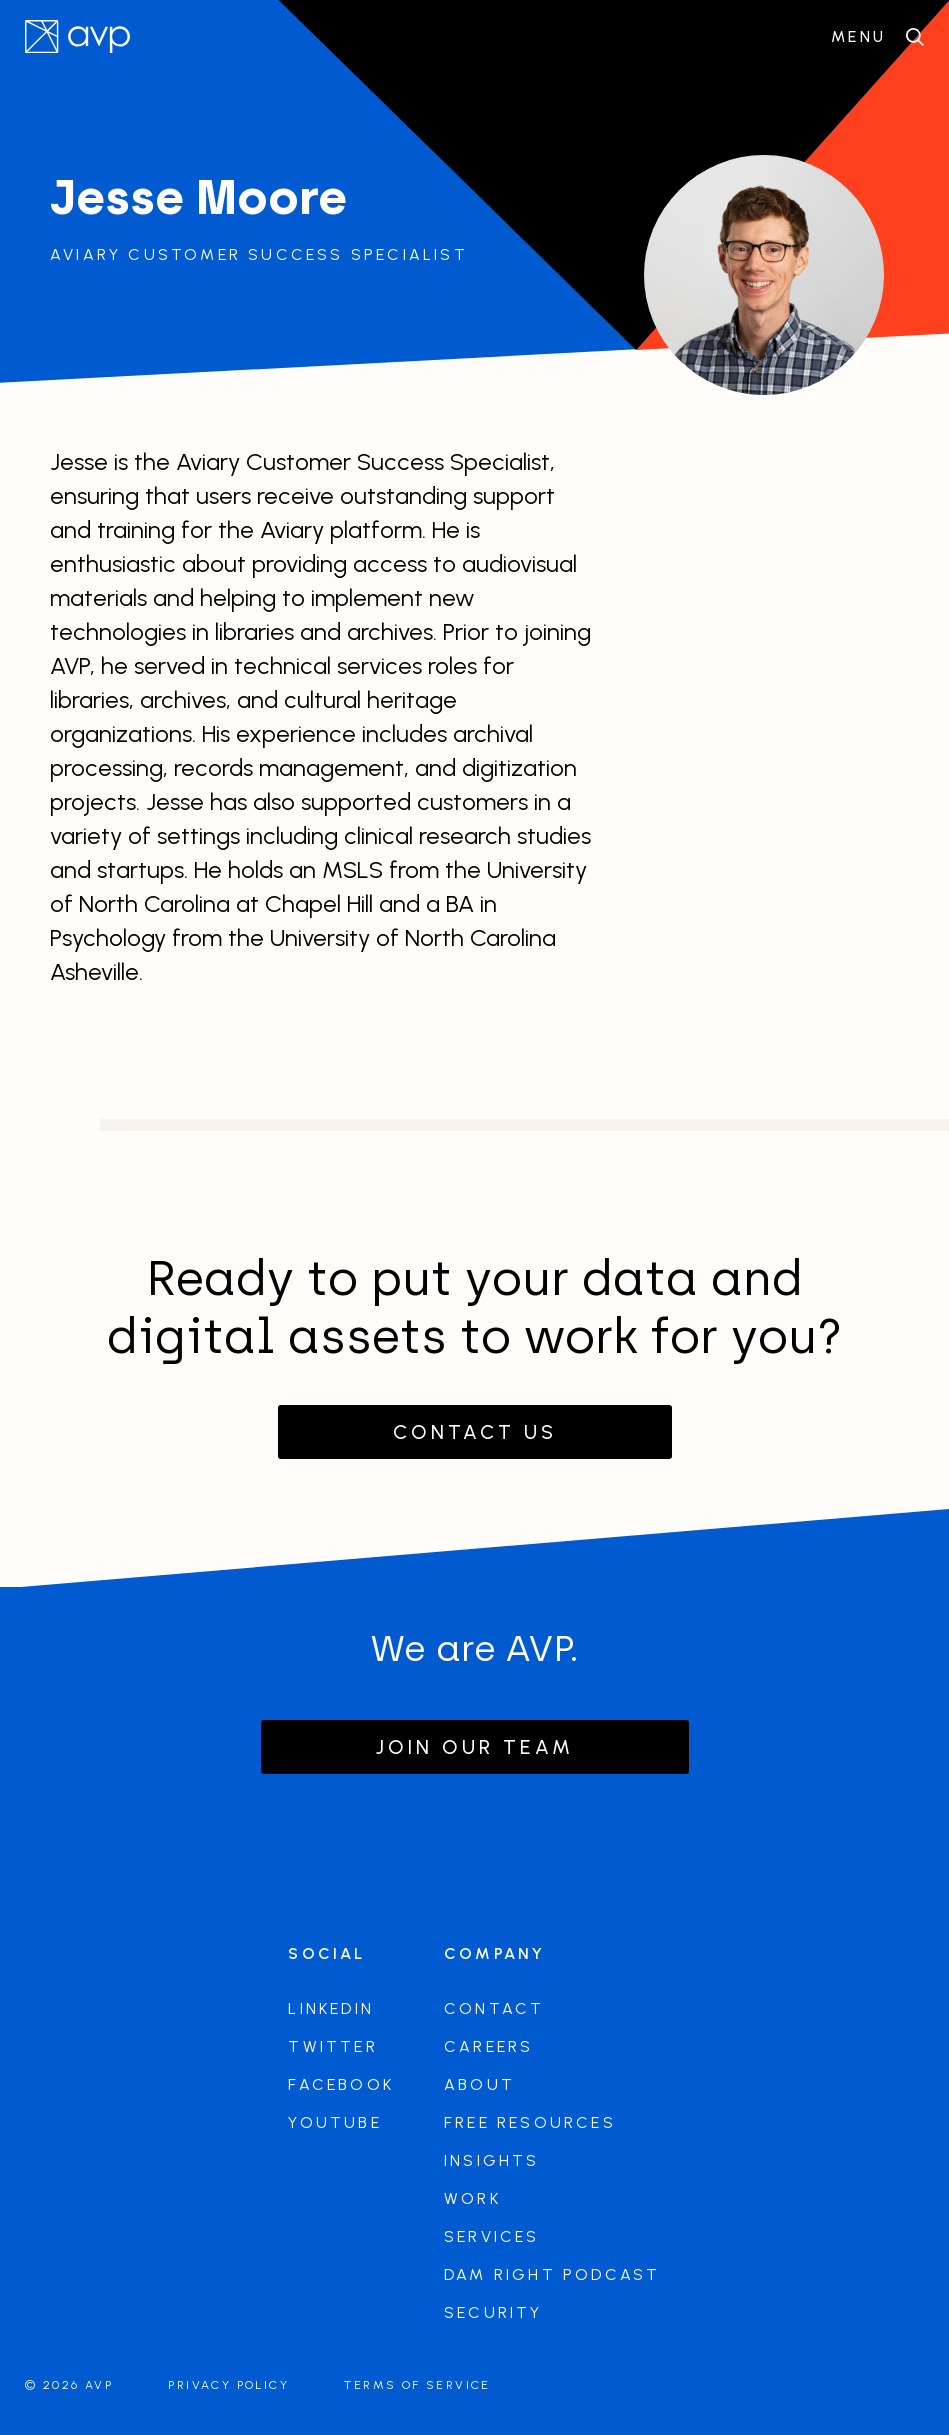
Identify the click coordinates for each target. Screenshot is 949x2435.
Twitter (332, 2046)
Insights (492, 2160)
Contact (494, 2008)
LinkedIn (331, 2008)
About (479, 2084)
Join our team (475, 1747)
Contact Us (475, 1432)
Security (493, 2312)
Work (472, 2198)
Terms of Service (417, 2385)
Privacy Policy (228, 2385)
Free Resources (530, 2122)
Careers (488, 2046)
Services (492, 2236)
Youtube (334, 2122)
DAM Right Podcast (552, 2274)
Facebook (341, 2084)
